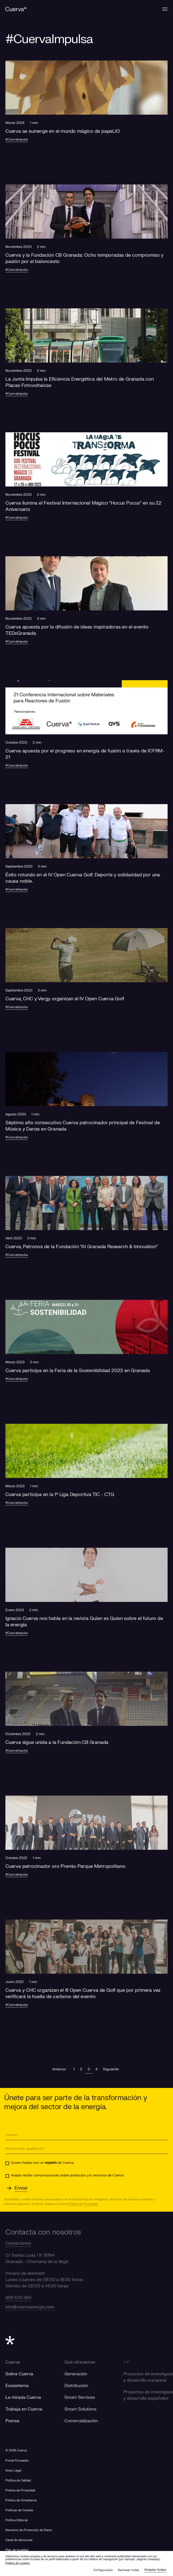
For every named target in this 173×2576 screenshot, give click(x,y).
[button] (86, 115)
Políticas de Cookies (19, 2510)
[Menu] (165, 9)
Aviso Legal (13, 2470)
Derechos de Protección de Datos (28, 2530)
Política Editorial (16, 2520)
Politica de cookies (17, 2563)
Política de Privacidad (20, 2490)
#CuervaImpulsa (16, 139)
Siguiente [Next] (113, 2069)
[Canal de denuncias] (18, 2540)
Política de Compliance (21, 2500)
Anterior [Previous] (61, 2069)
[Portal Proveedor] (17, 2461)
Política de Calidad (18, 2480)
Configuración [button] (103, 2570)
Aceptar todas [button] (155, 2570)
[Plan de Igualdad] (16, 2550)
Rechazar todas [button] (128, 2570)
